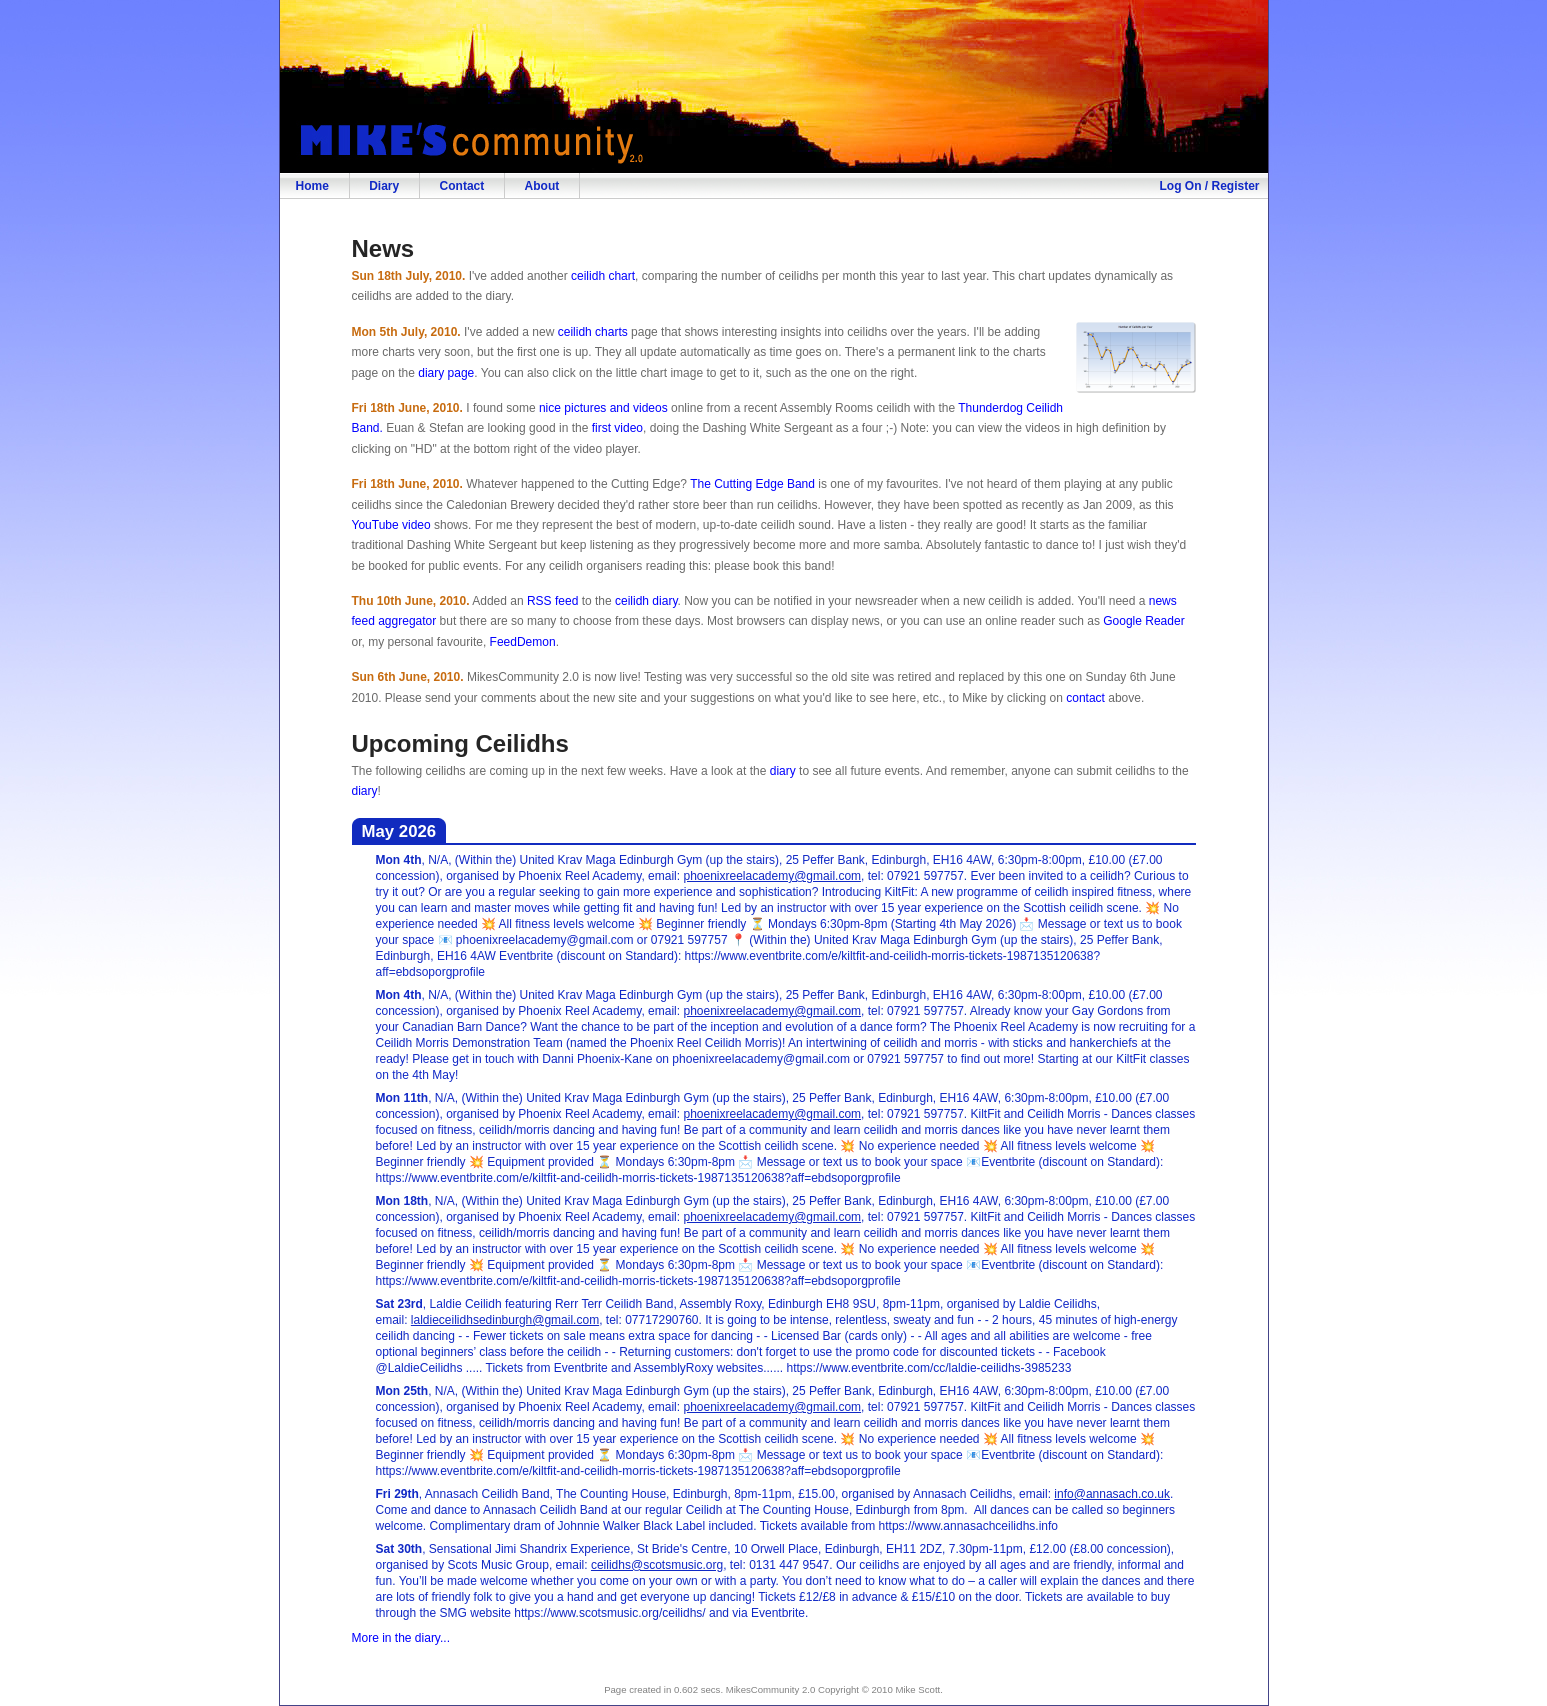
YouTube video (391, 525)
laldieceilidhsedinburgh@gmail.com (505, 1320)
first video (617, 428)
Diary (384, 186)
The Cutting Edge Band (752, 484)
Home (312, 186)
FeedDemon (523, 642)
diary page (446, 373)
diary (783, 771)
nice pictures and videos (603, 408)
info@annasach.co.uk (1112, 1494)
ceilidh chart (603, 276)
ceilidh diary (646, 601)
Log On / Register (1209, 186)
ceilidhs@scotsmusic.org (657, 1565)
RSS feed (552, 601)
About (542, 186)
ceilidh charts (593, 332)
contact (1085, 698)
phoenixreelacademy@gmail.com (772, 876)
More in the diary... (401, 1638)
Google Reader (1143, 621)
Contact (462, 186)
